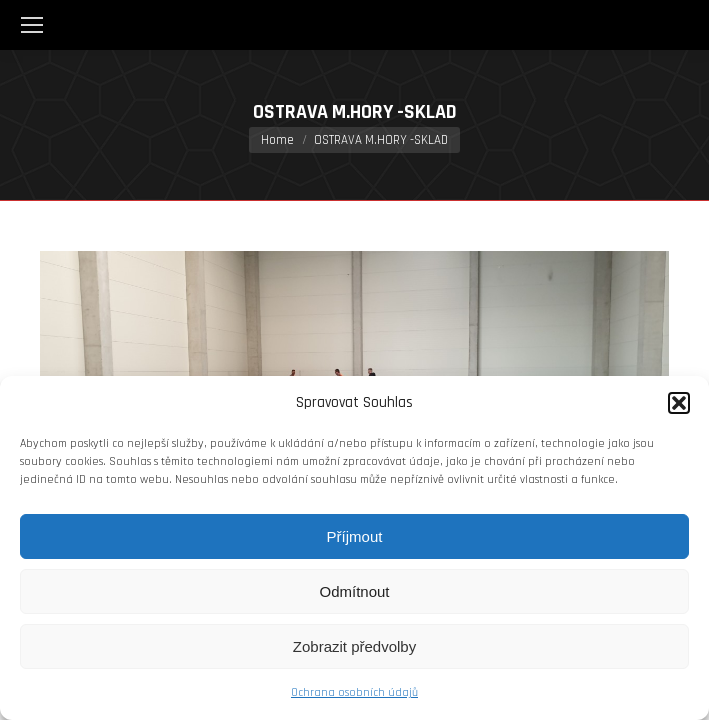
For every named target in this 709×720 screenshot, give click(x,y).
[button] (679, 403)
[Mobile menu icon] (32, 25)
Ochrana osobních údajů (354, 692)
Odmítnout (354, 591)
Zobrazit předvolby (354, 646)
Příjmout (355, 536)
